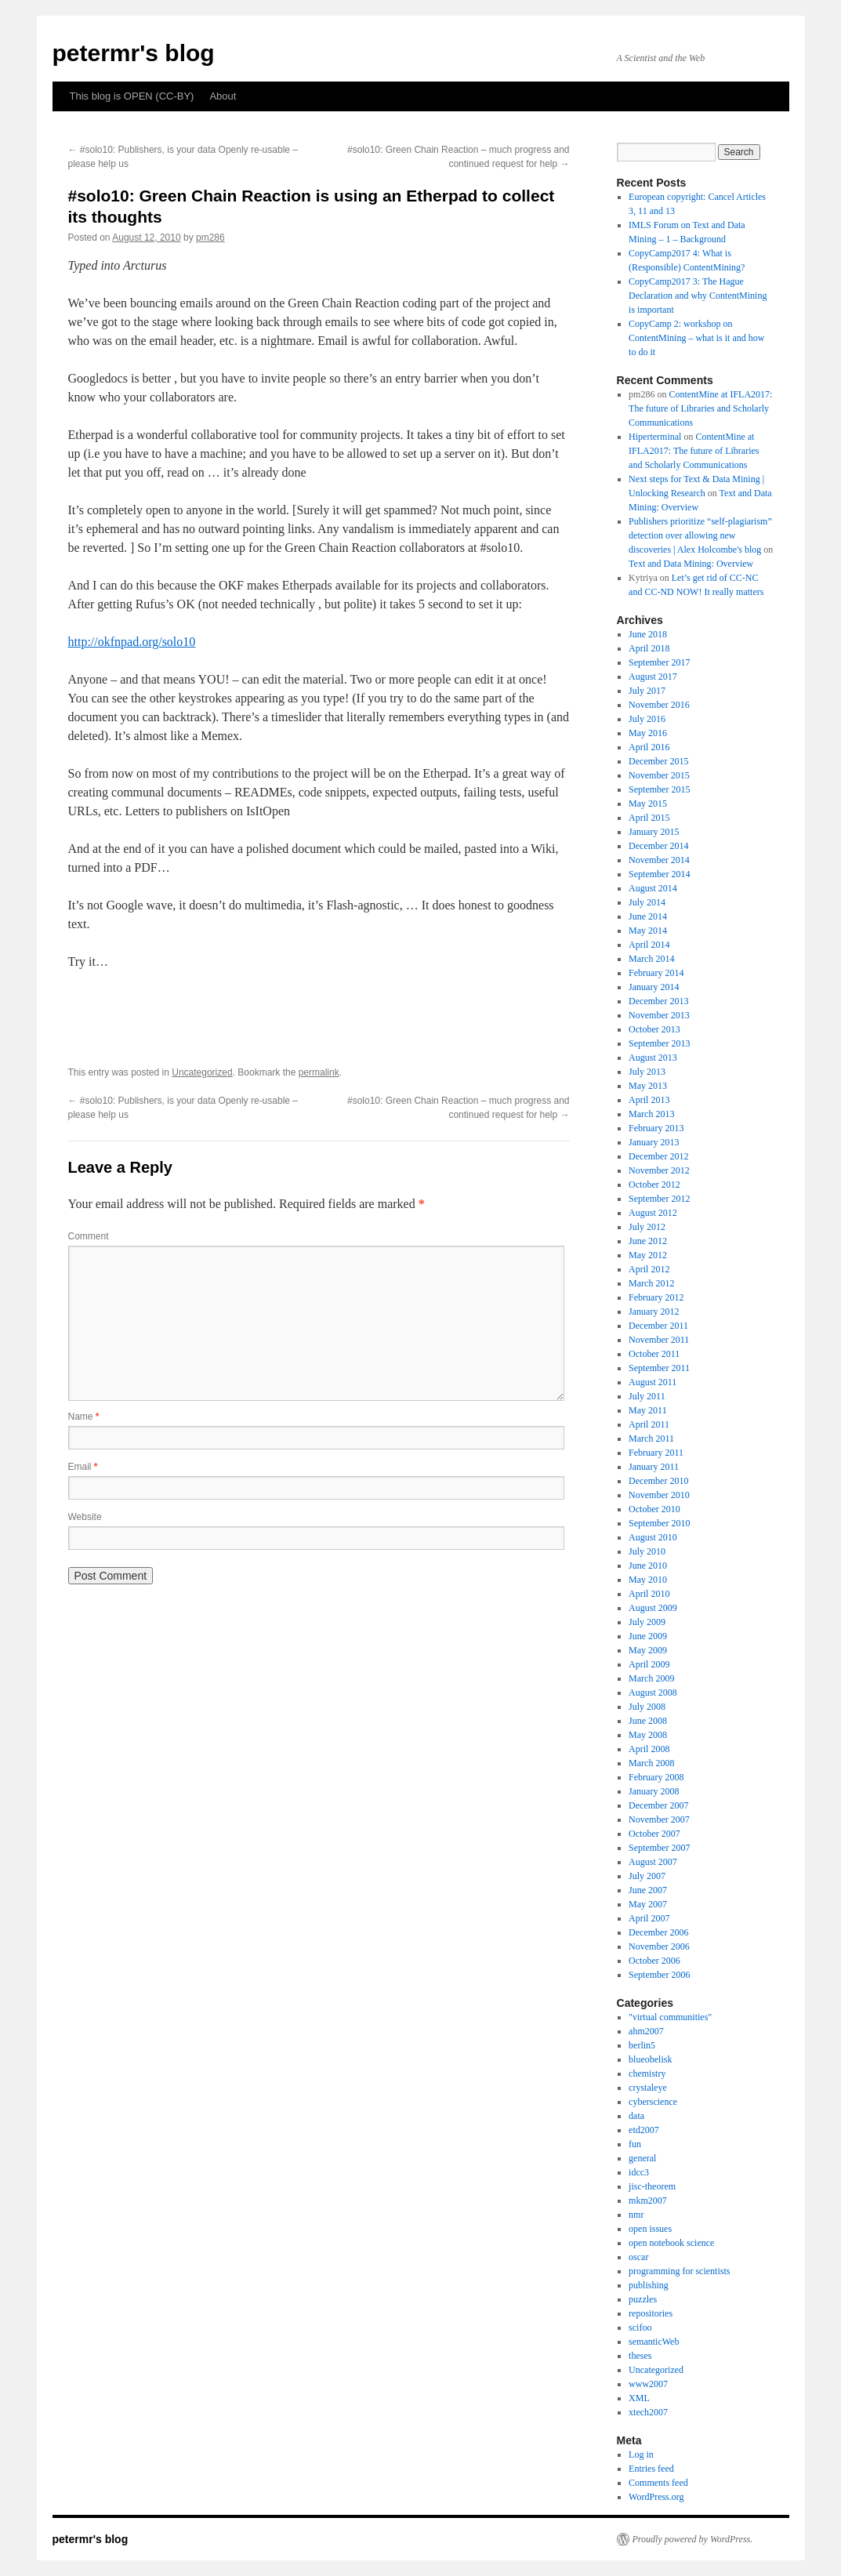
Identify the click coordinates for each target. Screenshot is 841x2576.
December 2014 (658, 845)
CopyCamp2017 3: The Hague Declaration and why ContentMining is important (698, 295)
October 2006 (654, 1960)
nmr (636, 2214)
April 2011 (649, 1424)
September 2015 (659, 789)
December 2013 (658, 1001)
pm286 (210, 237)
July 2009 (647, 1621)
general (642, 2158)
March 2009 (651, 1678)
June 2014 (648, 916)
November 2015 (659, 775)
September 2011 (659, 1367)
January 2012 (654, 1311)
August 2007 (653, 1861)
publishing (649, 2285)
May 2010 (648, 1579)
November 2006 (659, 1946)
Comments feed (658, 2482)
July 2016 (647, 718)
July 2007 (647, 1875)
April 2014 (649, 944)
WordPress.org (656, 2496)
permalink (319, 1072)
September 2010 (659, 1523)
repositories (650, 2313)
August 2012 (653, 1212)
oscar (638, 2256)
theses (640, 2355)
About (222, 96)
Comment (88, 1236)
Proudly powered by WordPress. (693, 2539)
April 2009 (649, 1664)
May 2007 (648, 1904)
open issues (650, 2228)
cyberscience (653, 2101)
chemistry (647, 2073)
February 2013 (656, 1128)
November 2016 (659, 704)
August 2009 (653, 1607)
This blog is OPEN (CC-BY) (132, 96)
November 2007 (659, 1819)
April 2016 (649, 747)
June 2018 (648, 634)
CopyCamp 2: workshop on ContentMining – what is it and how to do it (696, 337)
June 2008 (648, 1720)
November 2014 (659, 859)
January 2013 (654, 1142)
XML (639, 2398)
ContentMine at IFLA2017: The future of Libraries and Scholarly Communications (700, 408)
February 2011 (656, 1452)
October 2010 (654, 1509)
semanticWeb (654, 2341)
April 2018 (649, 648)
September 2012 (659, 1198)
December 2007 (658, 1805)
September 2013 (659, 1043)
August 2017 (653, 676)
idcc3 (639, 2172)
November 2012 (659, 1170)
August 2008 (653, 1692)
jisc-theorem (652, 2186)
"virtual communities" (670, 2017)
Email (83, 1466)
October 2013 (654, 1029)
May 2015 (648, 803)
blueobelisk (650, 2059)
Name (84, 1416)
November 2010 (659, 1494)
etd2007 (644, 2129)
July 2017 (647, 690)
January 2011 (654, 1466)
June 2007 (648, 1890)
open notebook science (671, 2242)
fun (635, 2144)
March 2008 (651, 1763)
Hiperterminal (655, 436)
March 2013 (651, 1113)
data (636, 2115)
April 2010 (649, 1593)
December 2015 (658, 761)
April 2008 (649, 1748)
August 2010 (653, 1537)
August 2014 (653, 888)
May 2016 (648, 732)
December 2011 (658, 1325)
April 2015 (649, 817)
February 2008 (656, 1777)
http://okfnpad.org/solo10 (132, 641)
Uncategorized (202, 1072)
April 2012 (649, 1269)
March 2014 (651, 958)
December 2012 (658, 1156)
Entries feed (651, 2468)
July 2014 (647, 902)
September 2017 (659, 662)
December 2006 (658, 1932)
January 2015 (654, 831)
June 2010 (648, 1565)
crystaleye (648, 2087)
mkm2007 (648, 2200)
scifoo (640, 2327)
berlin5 (642, 2045)
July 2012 (647, 1226)
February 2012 (656, 1297)
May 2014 (648, 930)
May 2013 (648, 1085)
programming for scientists (679, 2271)
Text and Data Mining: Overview (691, 563)
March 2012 (651, 1283)
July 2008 (647, 1706)
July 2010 (647, 1551)
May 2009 (648, 1650)
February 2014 (656, 972)
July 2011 (647, 1396)
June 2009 (648, 1636)
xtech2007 (648, 2412)
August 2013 (653, 1057)
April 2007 (649, 1918)
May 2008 (648, 1734)
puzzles (643, 2299)
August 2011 (652, 1382)
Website (85, 1516)
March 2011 (651, 1438)
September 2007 (659, 1847)
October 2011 (654, 1353)
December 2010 (658, 1480)
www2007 (648, 2383)
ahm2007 (646, 2031)
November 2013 (659, 1015)
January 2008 (654, 1791)
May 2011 (648, 1410)
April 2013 (649, 1099)
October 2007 (654, 1833)
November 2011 (659, 1339)
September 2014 (659, 874)
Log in (641, 2454)
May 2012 (648, 1255)
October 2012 (654, 1184)
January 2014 (654, 986)
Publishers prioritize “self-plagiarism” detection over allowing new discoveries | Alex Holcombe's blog (700, 535)
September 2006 (659, 1974)
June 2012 (648, 1240)
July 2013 (647, 1071)
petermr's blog (134, 53)
